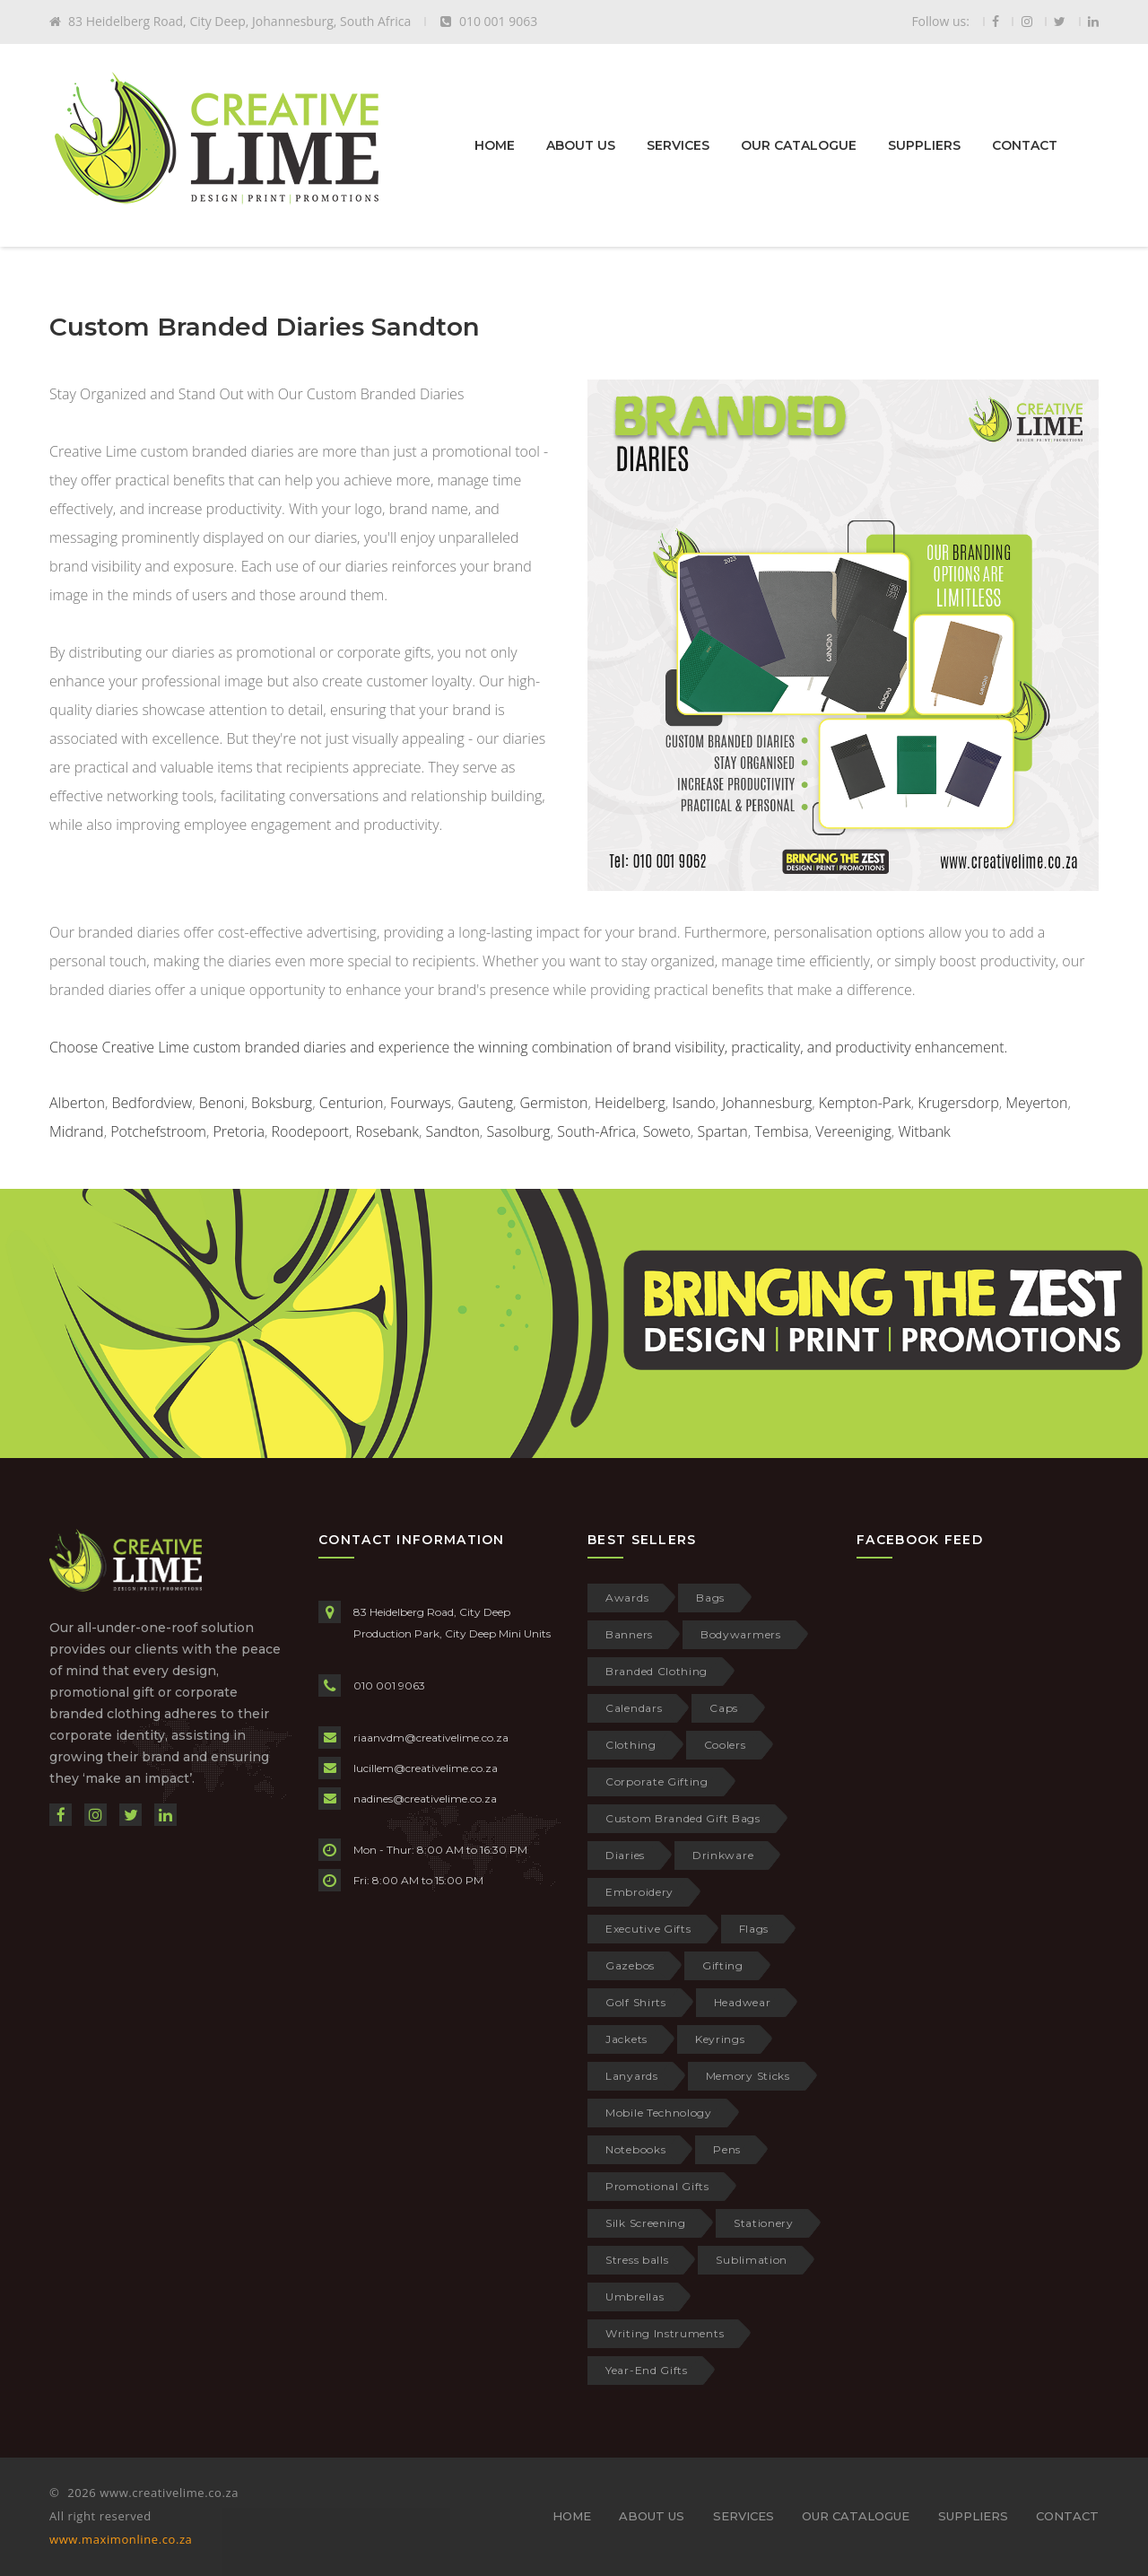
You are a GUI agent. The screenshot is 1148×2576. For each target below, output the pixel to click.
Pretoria (238, 1131)
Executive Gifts (648, 1928)
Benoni (222, 1103)
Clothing (631, 1744)
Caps (723, 1708)
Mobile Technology (658, 2112)
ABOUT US (580, 145)
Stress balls (636, 2259)
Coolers (725, 1744)
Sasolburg (518, 1131)
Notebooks (635, 2149)
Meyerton (1036, 1103)
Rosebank (387, 1131)
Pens (727, 2149)
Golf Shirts (635, 2002)
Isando (693, 1103)
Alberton (77, 1103)
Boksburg (281, 1103)
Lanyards (631, 2076)
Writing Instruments (664, 2333)
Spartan (722, 1131)
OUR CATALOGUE (799, 145)
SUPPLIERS (924, 145)
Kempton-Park (865, 1103)
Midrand (76, 1131)
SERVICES (678, 145)
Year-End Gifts (646, 2370)
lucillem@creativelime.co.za (425, 1768)
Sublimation (751, 2259)
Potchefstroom (158, 1131)
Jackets (626, 2039)
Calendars (633, 1708)
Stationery (764, 2223)
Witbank (924, 1131)
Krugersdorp (958, 1103)
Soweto (667, 1131)
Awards (626, 1597)
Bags (710, 1597)
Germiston (554, 1103)
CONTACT (1024, 145)
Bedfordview (152, 1103)
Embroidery (639, 1892)
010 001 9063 (389, 1685)
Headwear (742, 2002)
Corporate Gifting (657, 1781)
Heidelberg (630, 1103)
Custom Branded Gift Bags (683, 1818)
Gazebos (630, 1965)
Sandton (452, 1131)
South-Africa (596, 1131)
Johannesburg (767, 1103)
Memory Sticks (748, 2076)
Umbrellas (634, 2296)
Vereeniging (853, 1131)
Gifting (723, 1965)
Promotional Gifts (657, 2186)
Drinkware (722, 1855)
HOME (494, 145)
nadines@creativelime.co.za (425, 1798)
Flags (754, 1928)
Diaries (625, 1855)
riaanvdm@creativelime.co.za (431, 1737)
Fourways (420, 1103)
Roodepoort (310, 1131)
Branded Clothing (656, 1671)
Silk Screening (645, 2223)
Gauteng (485, 1103)
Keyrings (720, 2039)
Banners (629, 1634)
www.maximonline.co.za (120, 2539)
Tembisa (781, 1131)
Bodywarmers (740, 1634)
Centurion (351, 1103)
